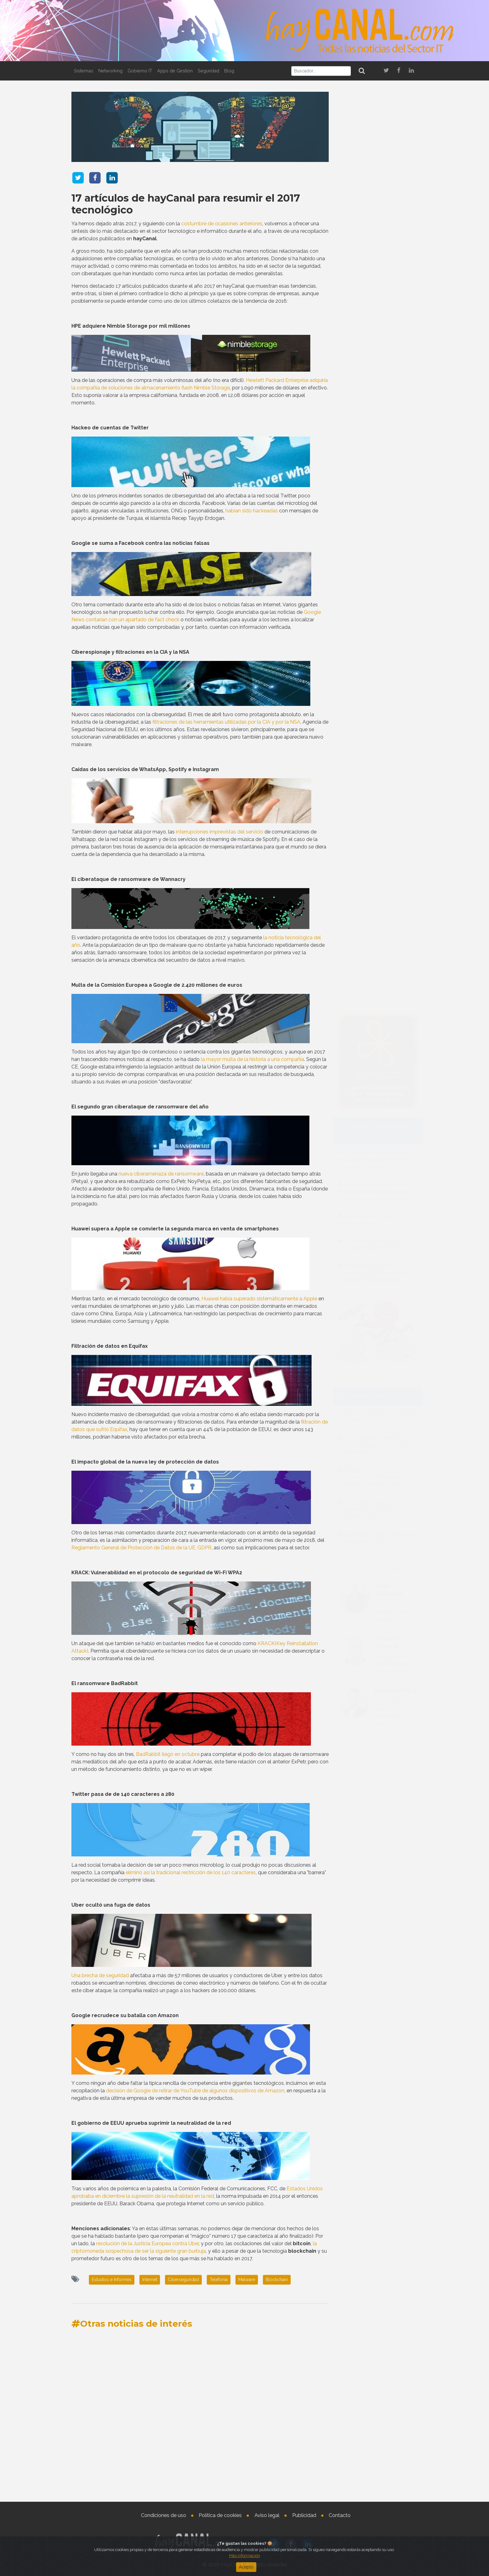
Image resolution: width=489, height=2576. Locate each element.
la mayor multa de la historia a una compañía (252, 1059)
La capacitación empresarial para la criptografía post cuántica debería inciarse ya (376, 964)
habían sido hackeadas (251, 511)
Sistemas (83, 70)
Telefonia (219, 2279)
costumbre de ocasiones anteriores (221, 224)
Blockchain (277, 2279)
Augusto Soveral (388, 1162)
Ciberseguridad (183, 2279)
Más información (244, 2555)
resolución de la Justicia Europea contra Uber (147, 2243)
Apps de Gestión (175, 70)
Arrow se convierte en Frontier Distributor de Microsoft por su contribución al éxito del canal (376, 711)
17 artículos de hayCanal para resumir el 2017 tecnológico (185, 204)
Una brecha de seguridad (100, 1975)
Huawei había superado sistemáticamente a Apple (259, 1299)
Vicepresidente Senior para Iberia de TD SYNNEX (394, 1184)
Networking (110, 70)
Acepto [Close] (246, 2566)
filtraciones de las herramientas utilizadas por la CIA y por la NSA (226, 722)
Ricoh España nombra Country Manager (393, 1132)
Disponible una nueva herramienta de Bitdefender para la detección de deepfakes (375, 792)
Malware (246, 2279)
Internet (149, 2279)
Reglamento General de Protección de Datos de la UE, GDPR (141, 1548)
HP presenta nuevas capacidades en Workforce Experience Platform (369, 1029)
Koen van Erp (396, 1210)
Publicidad (304, 2515)
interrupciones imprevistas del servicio (219, 832)
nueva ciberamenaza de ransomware (161, 1174)
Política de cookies (220, 2515)
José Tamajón (388, 1109)
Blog (229, 70)
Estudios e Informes (112, 2279)
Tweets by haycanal (356, 896)
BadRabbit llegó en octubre (168, 1754)
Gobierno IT (140, 70)
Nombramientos (370, 1087)
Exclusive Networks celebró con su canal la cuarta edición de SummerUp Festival (376, 679)
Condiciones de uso (163, 2515)
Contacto (340, 2515)
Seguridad (208, 70)
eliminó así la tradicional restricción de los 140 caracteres (191, 1872)
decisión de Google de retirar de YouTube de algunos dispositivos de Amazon (195, 2091)
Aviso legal (266, 2515)
